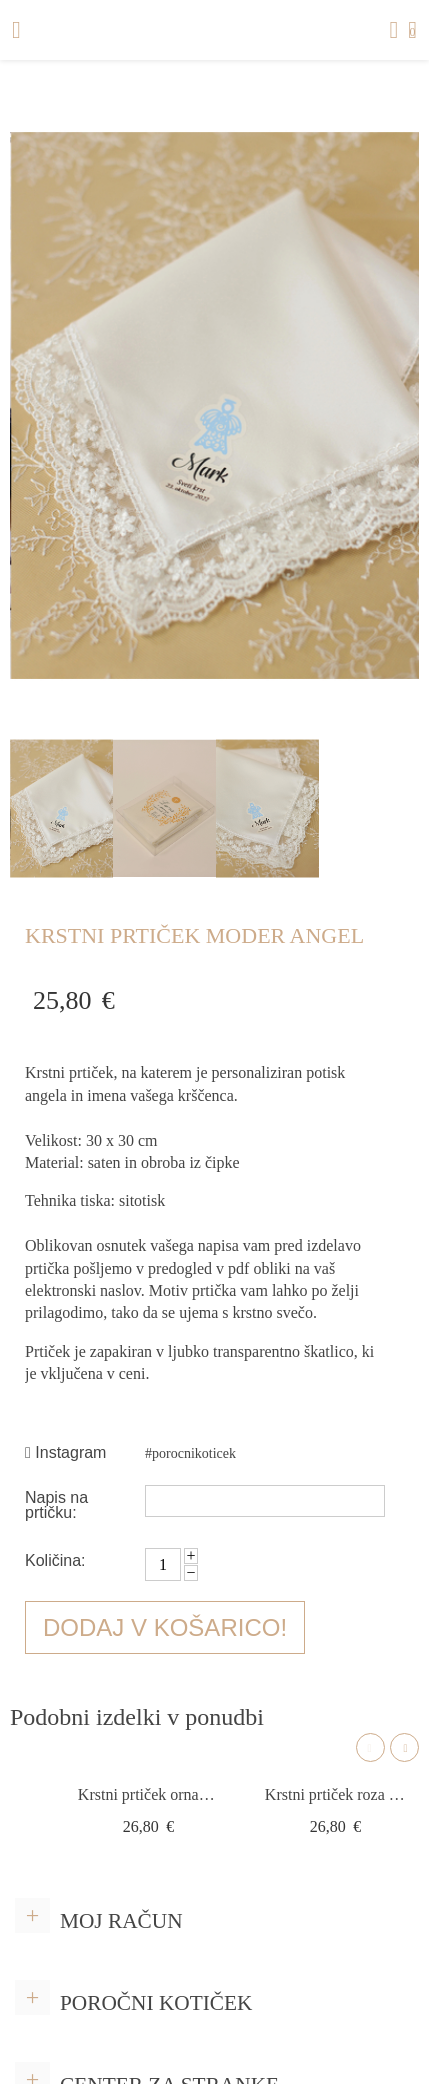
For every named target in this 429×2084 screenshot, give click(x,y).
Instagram (65, 1452)
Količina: (55, 1560)
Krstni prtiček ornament (148, 1794)
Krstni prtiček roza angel (335, 1794)
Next (404, 1747)
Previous (370, 1747)
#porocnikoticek (190, 1453)
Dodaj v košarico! (165, 1627)
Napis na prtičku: (56, 1504)
